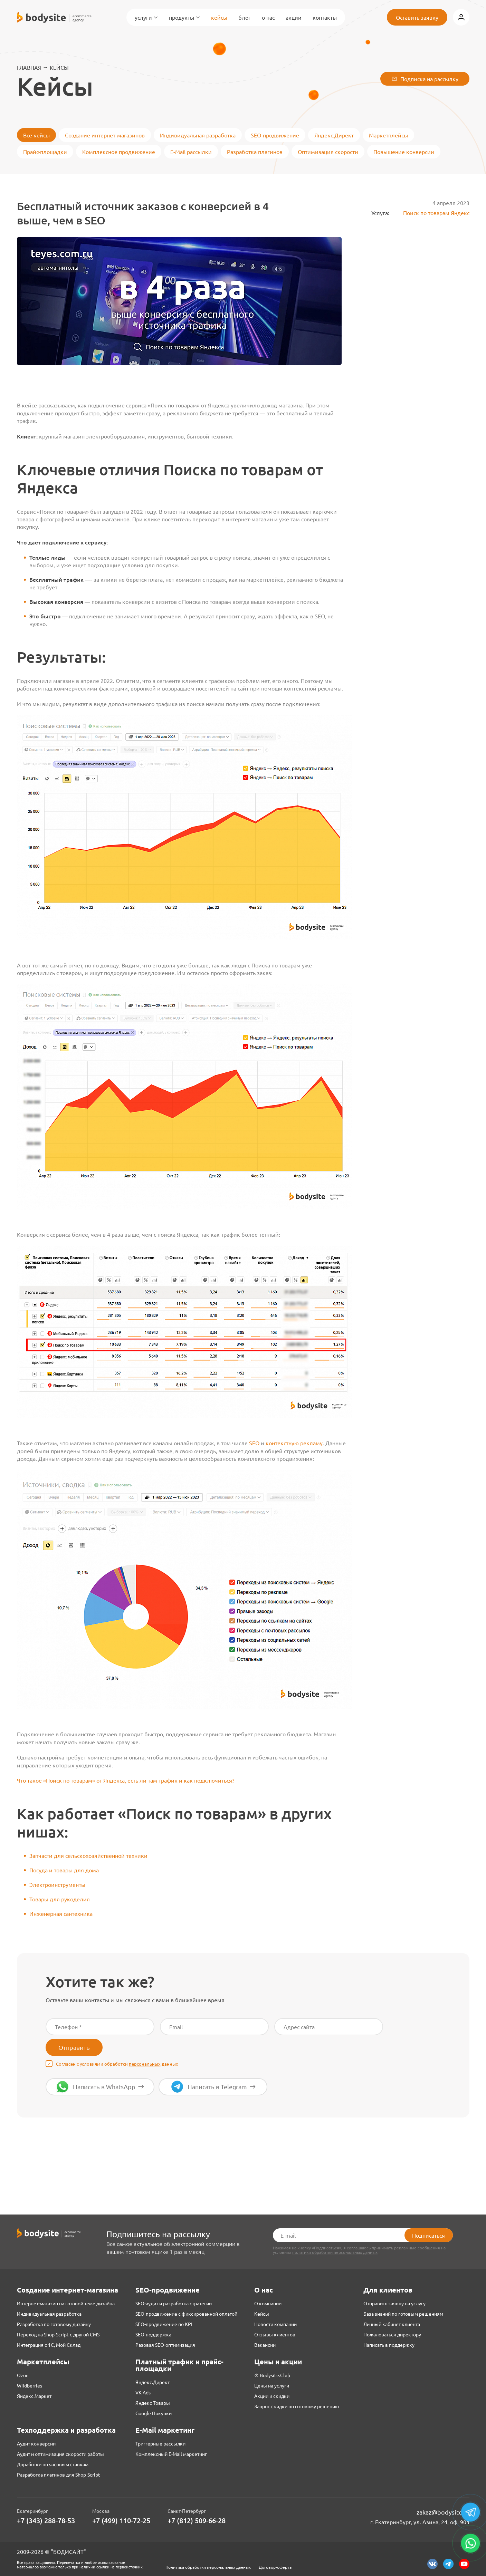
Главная (29, 67)
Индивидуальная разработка (198, 135)
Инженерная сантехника (61, 1913)
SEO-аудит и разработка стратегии (173, 2303)
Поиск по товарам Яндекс (430, 212)
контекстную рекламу (294, 1442)
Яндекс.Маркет (34, 2396)
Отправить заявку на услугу (394, 2303)
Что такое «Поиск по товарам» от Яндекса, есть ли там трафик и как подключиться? (125, 1780)
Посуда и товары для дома (64, 1869)
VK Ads (143, 2392)
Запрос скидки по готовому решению (296, 2406)
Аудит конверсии (36, 2443)
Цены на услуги (271, 2385)
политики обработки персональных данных (335, 2252)
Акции (294, 17)
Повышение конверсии (403, 151)
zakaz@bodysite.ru (443, 2512)
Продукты (184, 17)
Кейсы (219, 17)
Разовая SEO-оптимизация (165, 2345)
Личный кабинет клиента (391, 2324)
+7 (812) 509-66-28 (197, 2521)
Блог (244, 17)
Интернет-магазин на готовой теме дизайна (66, 2303)
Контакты (325, 17)
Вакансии (265, 2345)
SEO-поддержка (153, 2334)
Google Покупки (153, 2413)
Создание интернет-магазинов (105, 135)
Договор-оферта (275, 2567)
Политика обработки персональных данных (208, 2567)
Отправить (74, 2047)
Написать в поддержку (388, 2345)
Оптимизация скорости (328, 151)
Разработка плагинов (255, 151)
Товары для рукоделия (59, 1898)
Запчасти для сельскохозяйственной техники (88, 1855)
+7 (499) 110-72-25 (121, 2521)
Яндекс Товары (152, 2403)
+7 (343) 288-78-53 (46, 2521)
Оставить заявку (417, 17)
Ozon (23, 2375)
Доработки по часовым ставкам (52, 2464)
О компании (268, 2303)
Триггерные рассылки (160, 2443)
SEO (254, 1442)
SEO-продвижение (275, 135)
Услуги (146, 17)
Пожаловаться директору (392, 2334)
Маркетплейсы (388, 135)
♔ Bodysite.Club (272, 2375)
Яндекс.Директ (334, 135)
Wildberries (29, 2385)
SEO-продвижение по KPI (163, 2324)
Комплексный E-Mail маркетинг (171, 2454)
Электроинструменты (57, 1884)
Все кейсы (36, 135)
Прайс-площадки (45, 151)
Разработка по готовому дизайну (54, 2324)
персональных (145, 2064)
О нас (268, 17)
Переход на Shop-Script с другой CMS (58, 2334)
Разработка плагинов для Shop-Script (58, 2474)
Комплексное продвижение (118, 151)
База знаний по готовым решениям (403, 2313)
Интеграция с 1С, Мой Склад (48, 2345)
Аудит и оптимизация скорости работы (60, 2454)
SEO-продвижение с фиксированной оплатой (186, 2313)
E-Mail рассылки (191, 151)
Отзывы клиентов (274, 2334)
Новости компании (275, 2324)
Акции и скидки (271, 2396)
